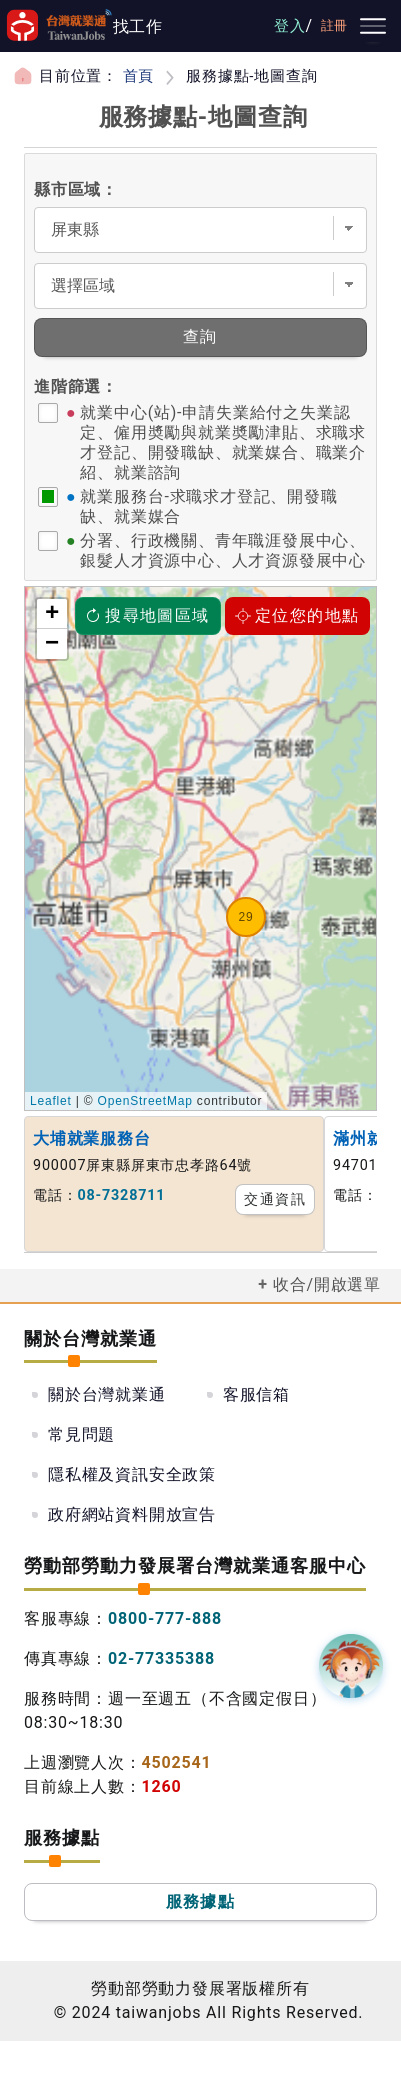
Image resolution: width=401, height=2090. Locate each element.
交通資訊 (275, 1199)
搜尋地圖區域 (147, 615)
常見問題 (81, 1434)
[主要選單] (373, 26)
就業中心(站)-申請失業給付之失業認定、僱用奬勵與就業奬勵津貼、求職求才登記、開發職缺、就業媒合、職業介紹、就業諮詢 (223, 442)
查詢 (200, 336)
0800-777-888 (165, 1618)
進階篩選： (76, 386)
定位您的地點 (297, 615)
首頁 (139, 76)
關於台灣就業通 (107, 1394)
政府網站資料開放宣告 (132, 1514)
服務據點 (201, 1901)
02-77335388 (161, 1658)
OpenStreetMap (145, 1101)
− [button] (52, 644)
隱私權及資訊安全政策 (132, 1474)
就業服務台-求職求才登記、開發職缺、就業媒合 (208, 506)
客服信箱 (256, 1394)
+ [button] (52, 614)
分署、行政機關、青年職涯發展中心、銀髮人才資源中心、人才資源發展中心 (223, 550)
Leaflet (51, 1101)
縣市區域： (76, 189)
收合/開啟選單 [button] (327, 1284)
